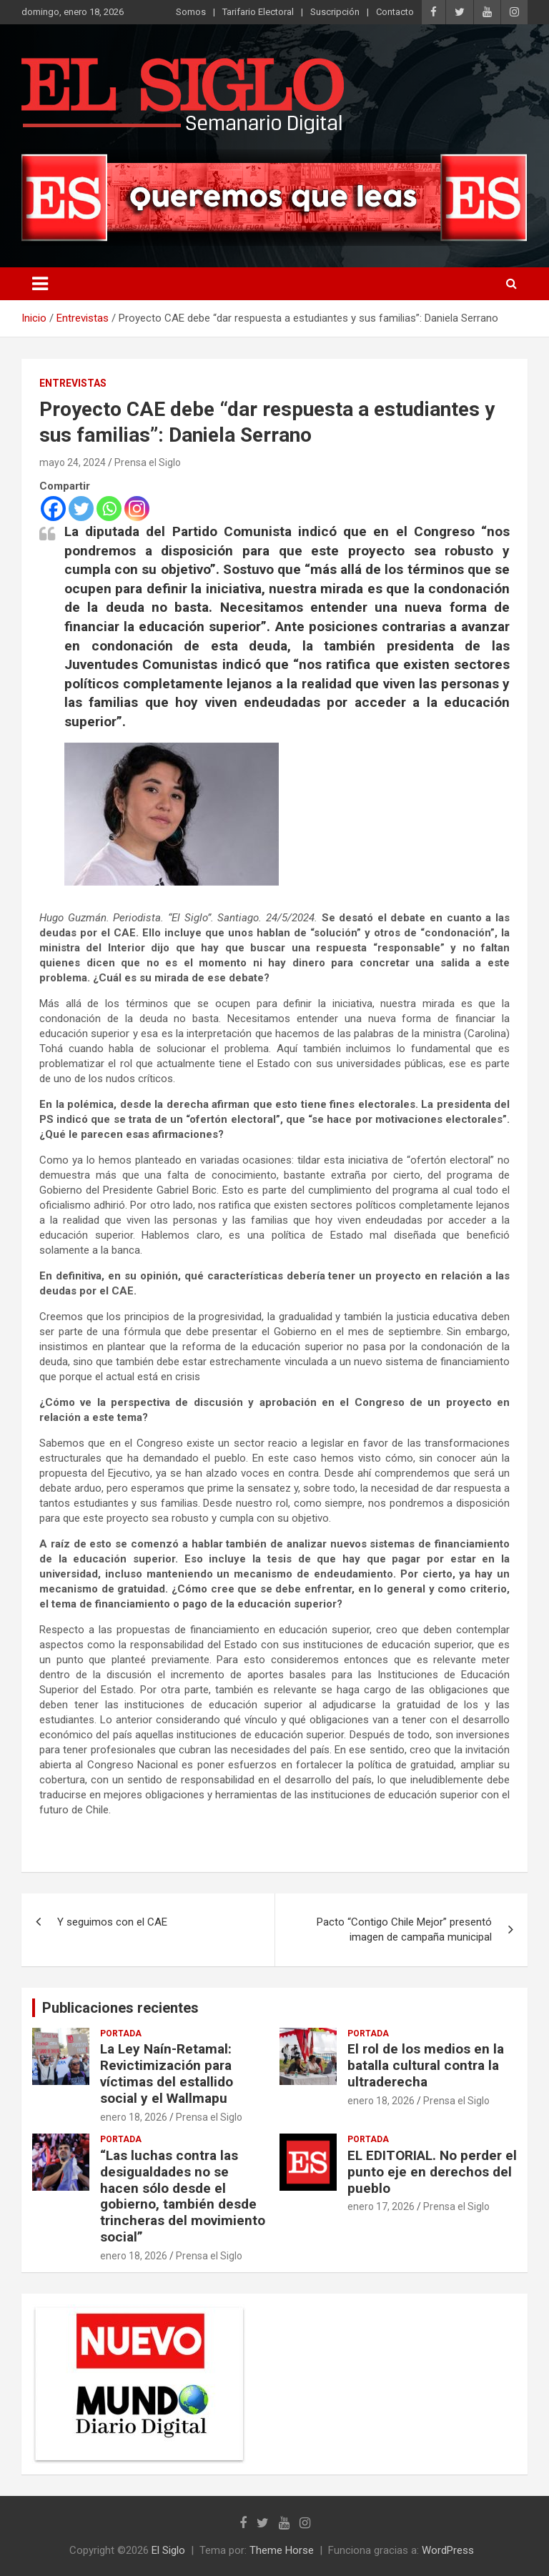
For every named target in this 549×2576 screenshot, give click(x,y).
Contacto (395, 11)
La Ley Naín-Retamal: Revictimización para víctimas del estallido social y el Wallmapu (166, 2073)
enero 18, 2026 (133, 2117)
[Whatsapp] (109, 508)
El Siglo (168, 2550)
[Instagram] (136, 508)
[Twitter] (81, 508)
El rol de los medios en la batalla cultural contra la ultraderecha (425, 2065)
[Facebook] (53, 508)
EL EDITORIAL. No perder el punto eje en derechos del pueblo (432, 2171)
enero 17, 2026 (381, 2206)
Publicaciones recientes (120, 2007)
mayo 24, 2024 (72, 462)
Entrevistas (73, 383)
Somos (191, 11)
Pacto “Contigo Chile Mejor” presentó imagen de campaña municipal (404, 1929)
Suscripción (335, 11)
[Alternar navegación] (40, 283)
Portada (121, 2033)
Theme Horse (281, 2550)
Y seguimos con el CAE (112, 1922)
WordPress (448, 2550)
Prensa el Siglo (147, 462)
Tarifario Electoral (258, 11)
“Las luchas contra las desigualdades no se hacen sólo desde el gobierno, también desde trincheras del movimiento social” (182, 2196)
